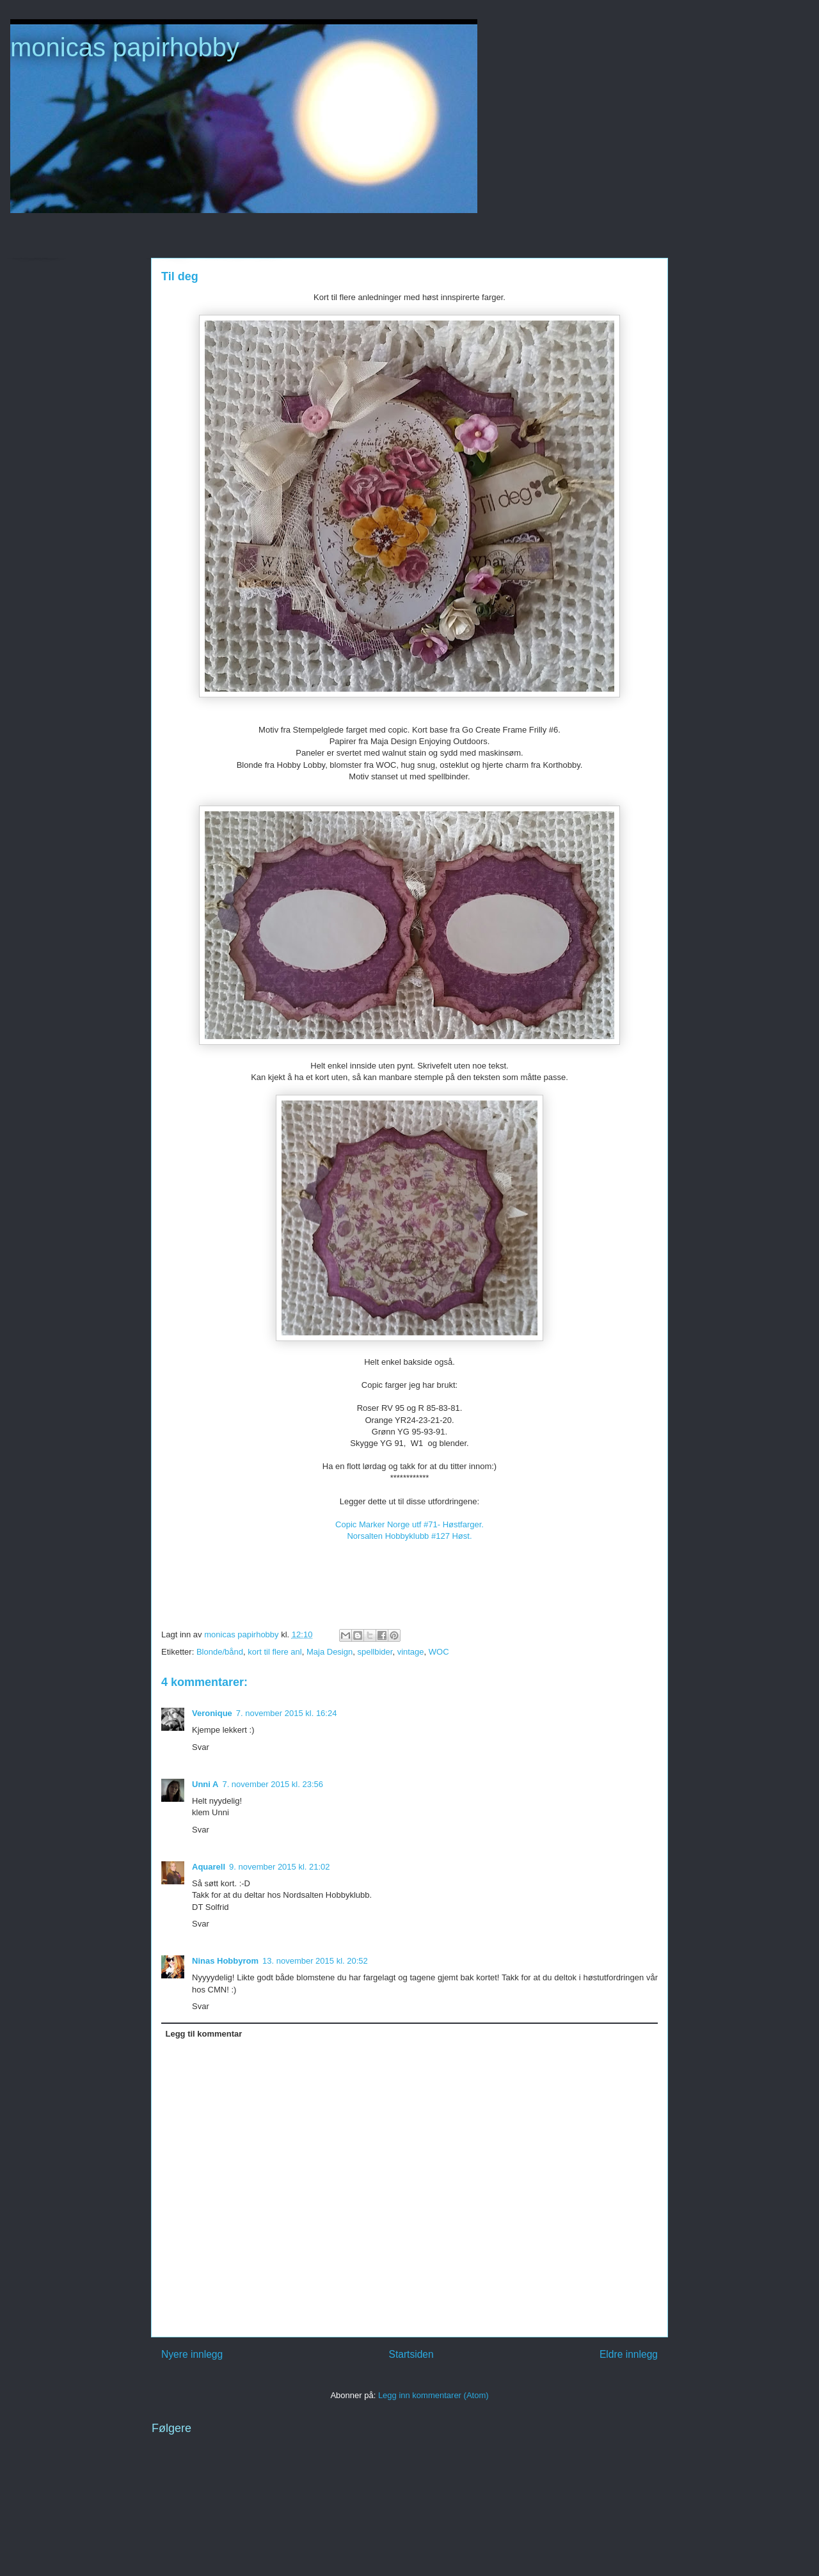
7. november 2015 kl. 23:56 (272, 1784)
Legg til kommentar (204, 2034)
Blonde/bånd (219, 1652)
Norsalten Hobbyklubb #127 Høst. (409, 1536)
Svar (200, 1747)
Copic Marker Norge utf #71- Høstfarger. (409, 1524)
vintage (410, 1652)
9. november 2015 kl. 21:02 (279, 1867)
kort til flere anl (275, 1652)
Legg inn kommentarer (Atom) (433, 2395)
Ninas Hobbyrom (225, 1961)
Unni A (205, 1784)
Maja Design (329, 1652)
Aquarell (208, 1867)
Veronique (212, 1713)
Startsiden (410, 2354)
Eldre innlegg (629, 2354)
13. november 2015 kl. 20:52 (315, 1961)
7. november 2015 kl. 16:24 (286, 1713)
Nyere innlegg (192, 2354)
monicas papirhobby (124, 47)
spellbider (374, 1652)
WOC (439, 1652)
